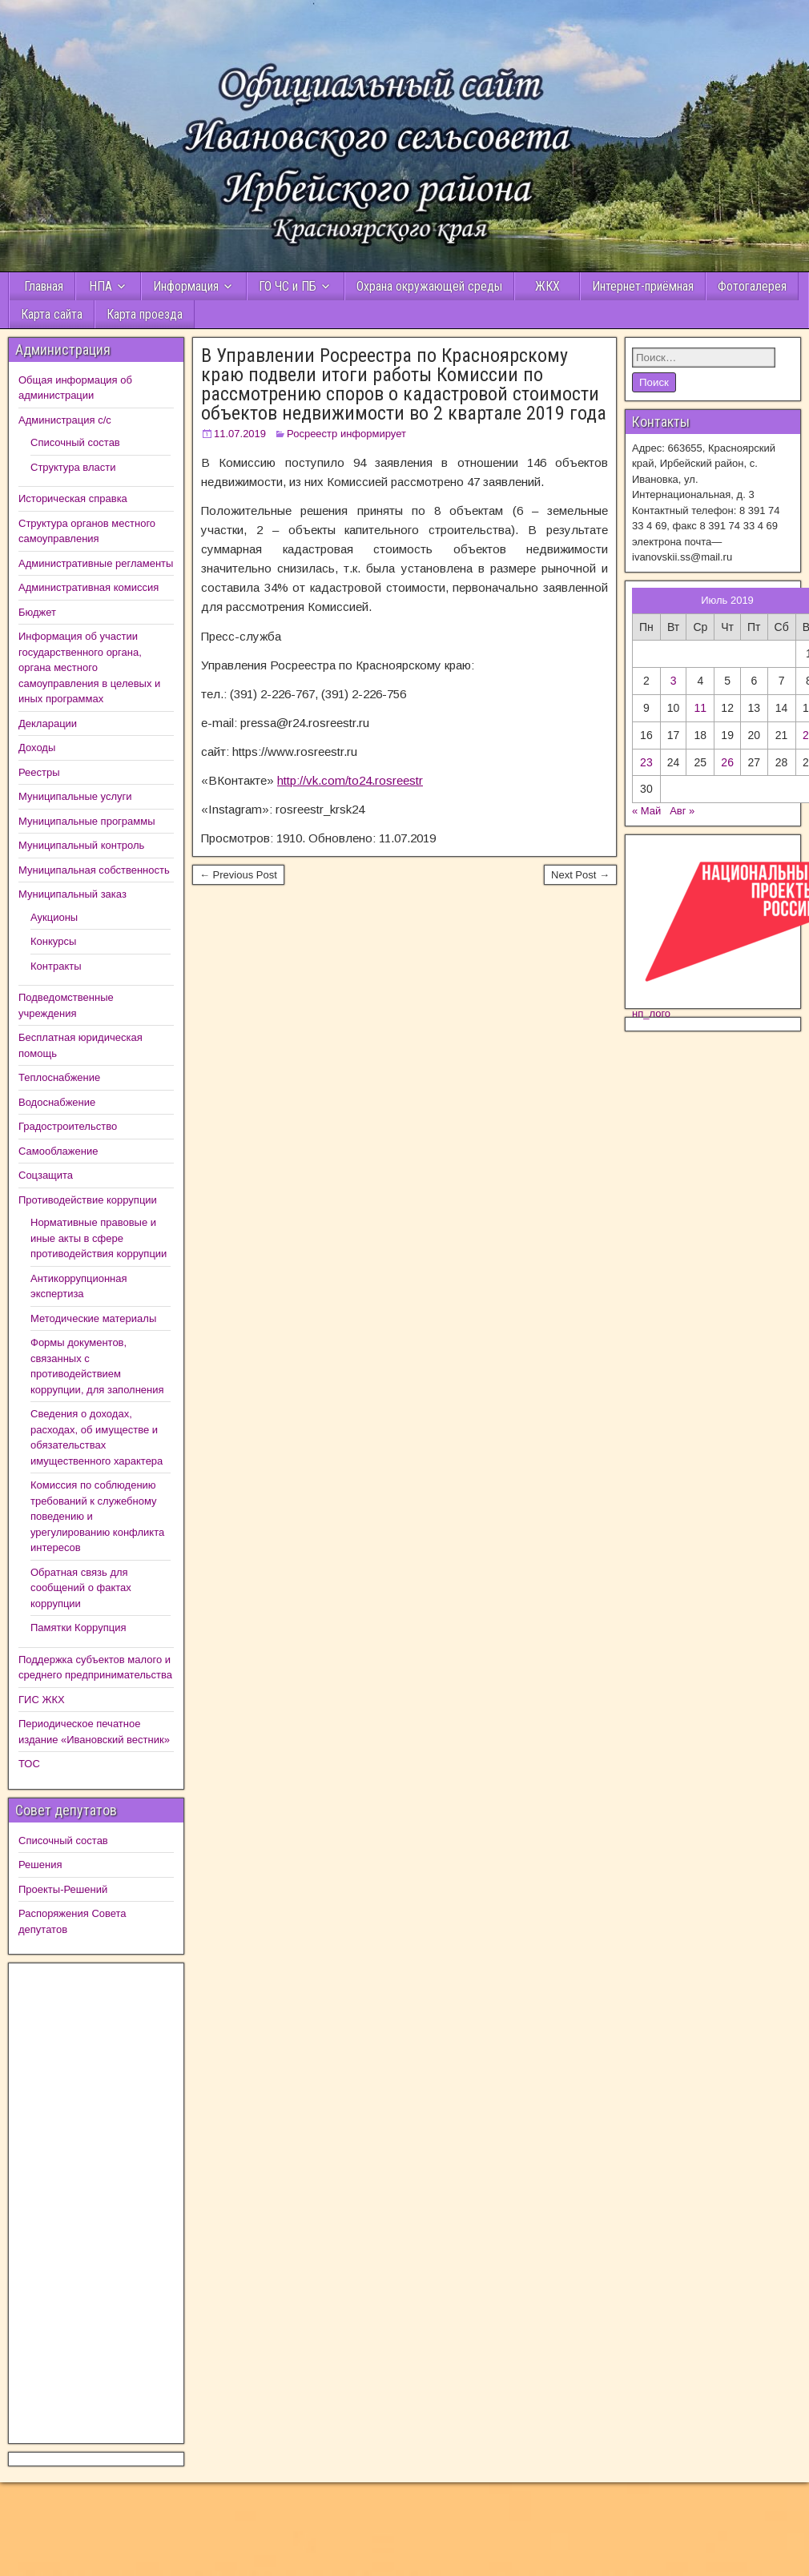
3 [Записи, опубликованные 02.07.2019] (673, 680)
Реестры (39, 772)
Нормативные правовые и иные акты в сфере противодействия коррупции (98, 1238)
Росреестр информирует (346, 434)
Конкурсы (53, 941)
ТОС (29, 1764)
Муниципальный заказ (72, 894)
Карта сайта (52, 314)
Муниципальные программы (86, 821)
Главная (42, 286)
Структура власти (72, 467)
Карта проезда (145, 314)
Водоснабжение (56, 1102)
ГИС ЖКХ (41, 1700)
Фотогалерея (752, 286)
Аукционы (54, 917)
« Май (646, 811)
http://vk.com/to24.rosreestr (350, 780)
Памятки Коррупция (78, 1628)
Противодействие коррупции (87, 1200)
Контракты (56, 966)
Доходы (36, 747)
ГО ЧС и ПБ (287, 286)
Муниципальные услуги (75, 796)
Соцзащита (45, 1175)
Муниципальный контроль (81, 845)
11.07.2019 (240, 434)
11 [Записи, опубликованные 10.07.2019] (700, 707)
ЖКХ (547, 286)
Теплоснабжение (59, 1077)
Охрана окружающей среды (429, 286)
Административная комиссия (88, 587)
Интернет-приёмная (643, 286)
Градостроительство (67, 1126)
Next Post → (580, 875)
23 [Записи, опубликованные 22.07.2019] (646, 762)
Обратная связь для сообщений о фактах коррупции (80, 1587)
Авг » (682, 811)
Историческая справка (72, 498)
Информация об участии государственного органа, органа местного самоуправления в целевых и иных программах (89, 667)
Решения (40, 1865)
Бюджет (37, 612)
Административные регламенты (95, 563)
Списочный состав (75, 442)
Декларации (47, 723)
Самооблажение (58, 1151)
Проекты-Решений (62, 1889)
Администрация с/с (64, 420)
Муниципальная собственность (94, 870)
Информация (186, 286)
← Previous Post (238, 875)
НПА (100, 286)
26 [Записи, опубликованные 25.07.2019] (727, 762)
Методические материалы (93, 1318)
